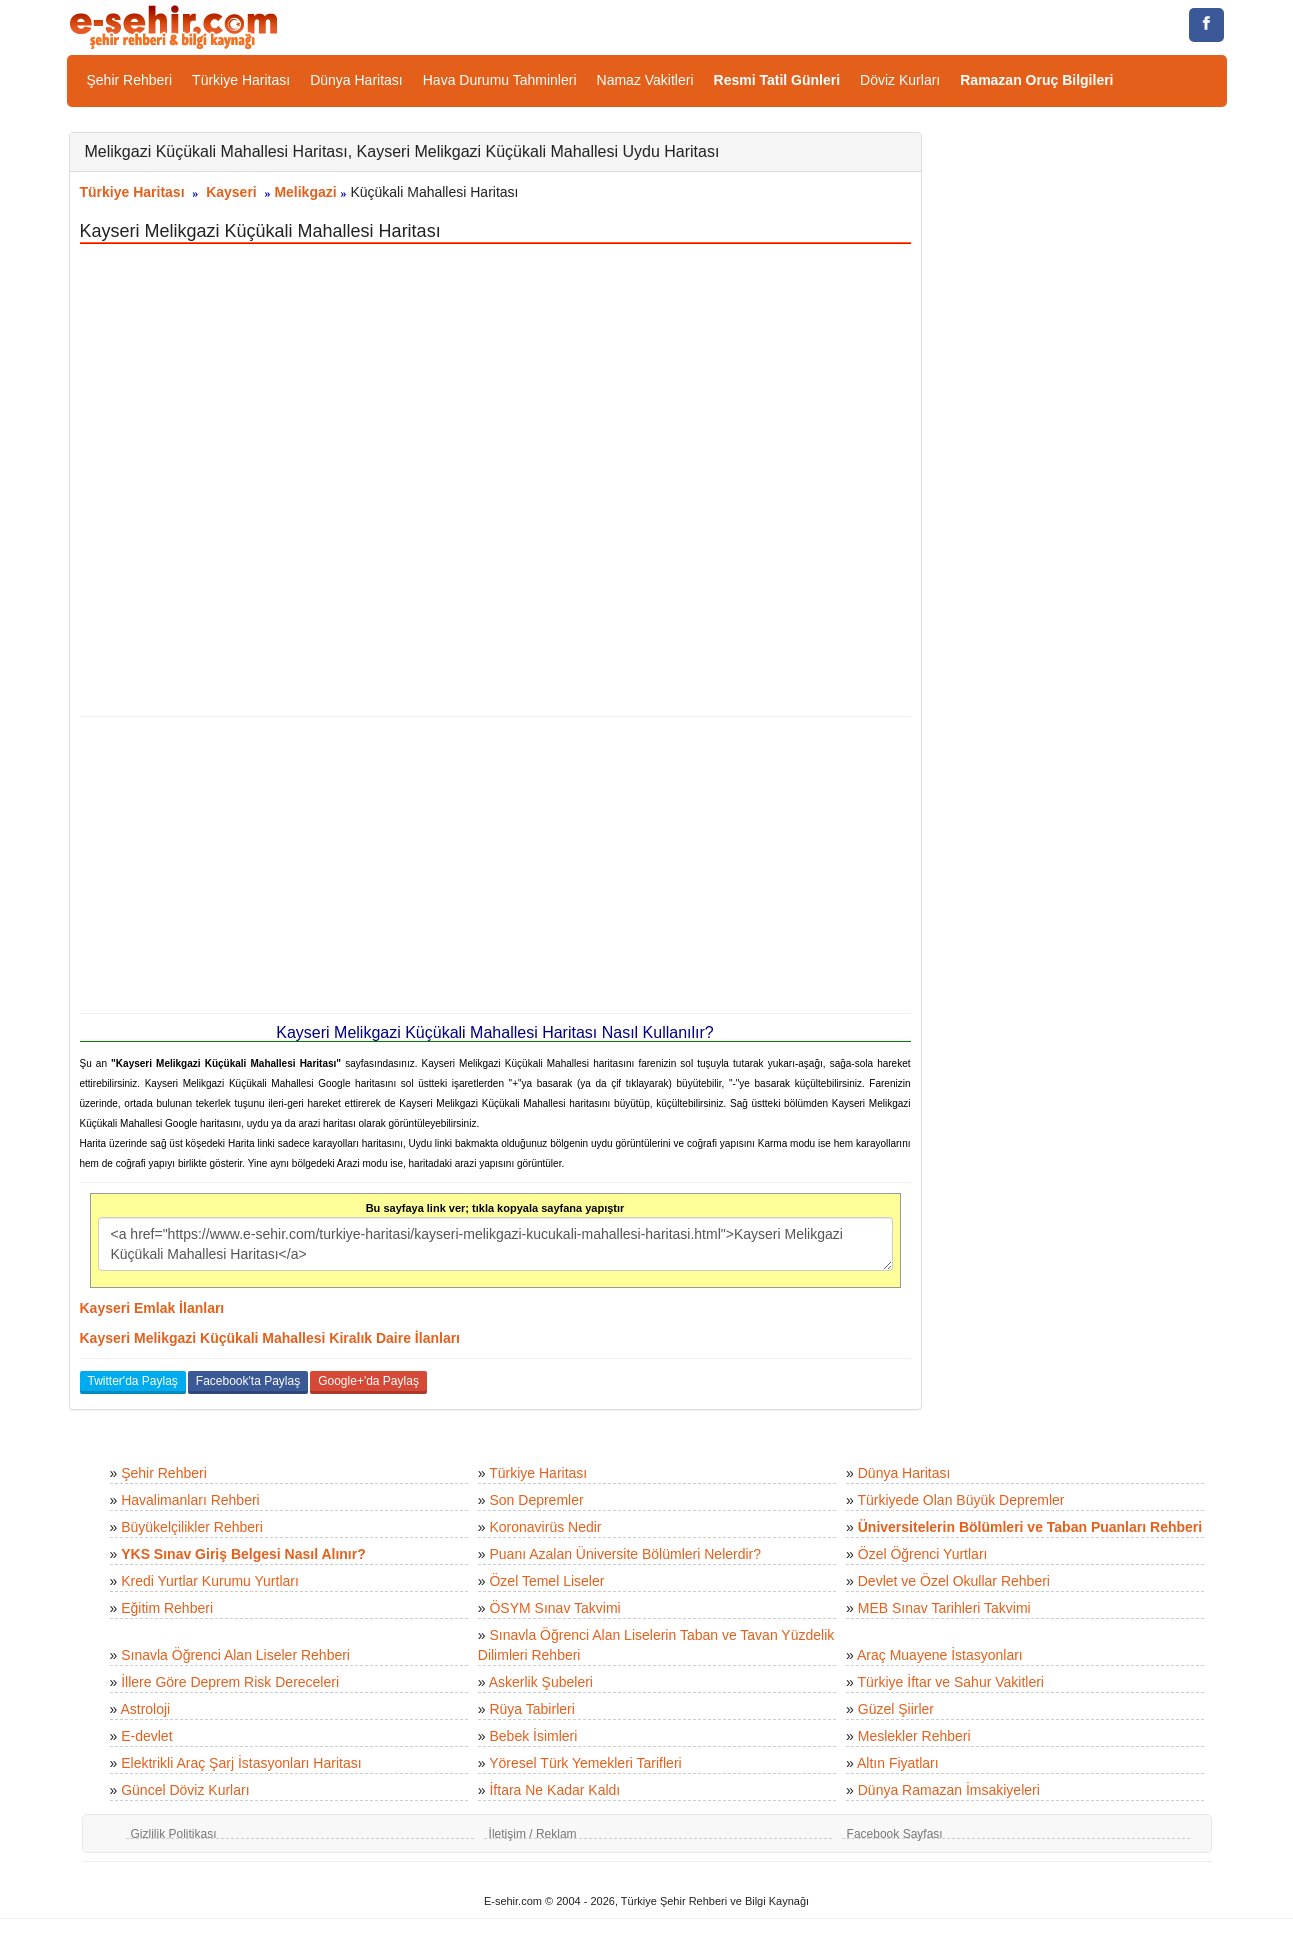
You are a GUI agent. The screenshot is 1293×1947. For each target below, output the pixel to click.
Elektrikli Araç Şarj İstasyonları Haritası (241, 1763)
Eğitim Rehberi (167, 1608)
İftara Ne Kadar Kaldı (554, 1790)
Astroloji (145, 1709)
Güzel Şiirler (896, 1709)
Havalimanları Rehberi (190, 1500)
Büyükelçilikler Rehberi (192, 1527)
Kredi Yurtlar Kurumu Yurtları (210, 1581)
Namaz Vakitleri (645, 80)
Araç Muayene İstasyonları (940, 1655)
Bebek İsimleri (533, 1736)
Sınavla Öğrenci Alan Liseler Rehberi (235, 1655)
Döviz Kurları (900, 80)
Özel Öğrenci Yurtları (923, 1554)
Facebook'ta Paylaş (248, 1381)
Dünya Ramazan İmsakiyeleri (949, 1790)
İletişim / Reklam (533, 1834)
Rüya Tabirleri (531, 1709)
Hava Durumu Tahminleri (500, 80)
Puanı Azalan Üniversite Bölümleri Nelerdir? (625, 1554)
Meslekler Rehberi (914, 1736)
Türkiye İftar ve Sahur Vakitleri (951, 1682)
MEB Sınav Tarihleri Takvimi (944, 1608)
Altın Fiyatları (898, 1763)
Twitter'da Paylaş (133, 1381)
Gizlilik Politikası (174, 1834)
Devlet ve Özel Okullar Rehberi (954, 1581)
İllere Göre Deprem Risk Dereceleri (230, 1682)
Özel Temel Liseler (546, 1581)
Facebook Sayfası (895, 1834)
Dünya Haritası (356, 80)
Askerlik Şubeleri (541, 1682)
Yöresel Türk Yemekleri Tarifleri (585, 1763)
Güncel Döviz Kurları (185, 1790)
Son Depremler (536, 1500)
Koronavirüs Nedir (545, 1527)
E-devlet (146, 1736)
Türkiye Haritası (241, 80)
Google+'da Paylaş (368, 1381)
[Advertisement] (495, 865)
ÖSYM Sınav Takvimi (554, 1608)
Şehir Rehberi (130, 80)
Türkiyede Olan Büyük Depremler (961, 1500)
